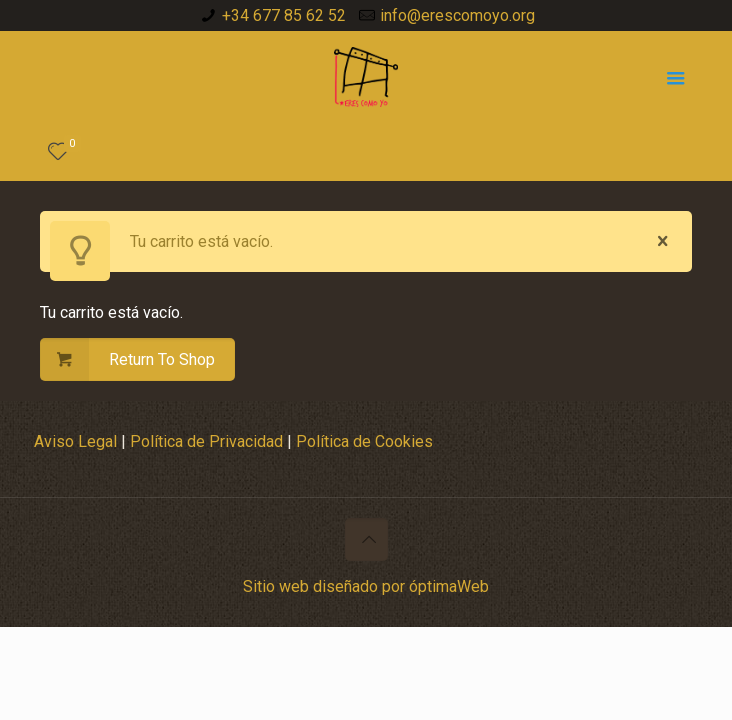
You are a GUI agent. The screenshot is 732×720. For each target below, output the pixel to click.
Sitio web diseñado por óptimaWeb (366, 586)
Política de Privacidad (206, 441)
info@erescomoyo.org (457, 15)
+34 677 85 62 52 (284, 15)
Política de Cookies (364, 441)
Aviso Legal (77, 441)
